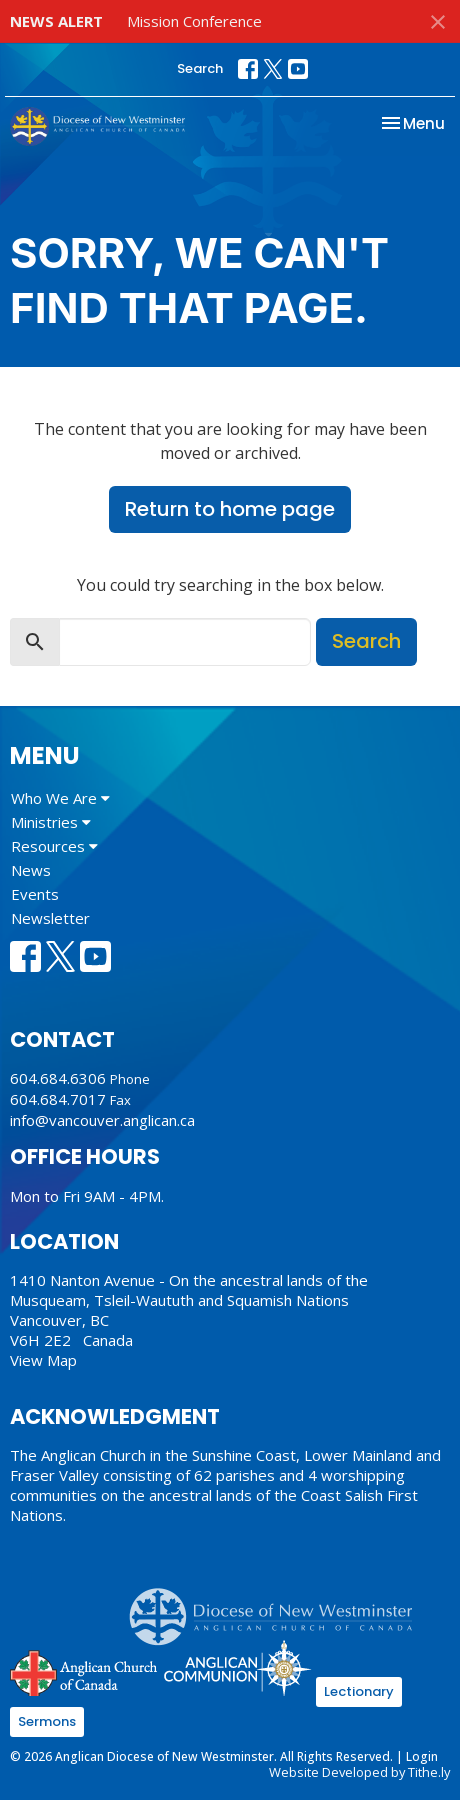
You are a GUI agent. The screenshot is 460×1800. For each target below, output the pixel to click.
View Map (43, 1360)
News (31, 870)
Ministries (51, 822)
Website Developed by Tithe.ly (359, 1772)
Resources (54, 846)
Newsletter (50, 918)
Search (200, 68)
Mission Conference (194, 21)
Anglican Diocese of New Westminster (278, 1607)
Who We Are (60, 798)
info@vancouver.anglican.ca (102, 1120)
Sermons (47, 1721)
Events (35, 894)
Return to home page (230, 509)
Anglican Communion (237, 1667)
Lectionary (359, 1691)
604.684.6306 (58, 1078)
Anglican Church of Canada (84, 1671)
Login (422, 1756)
